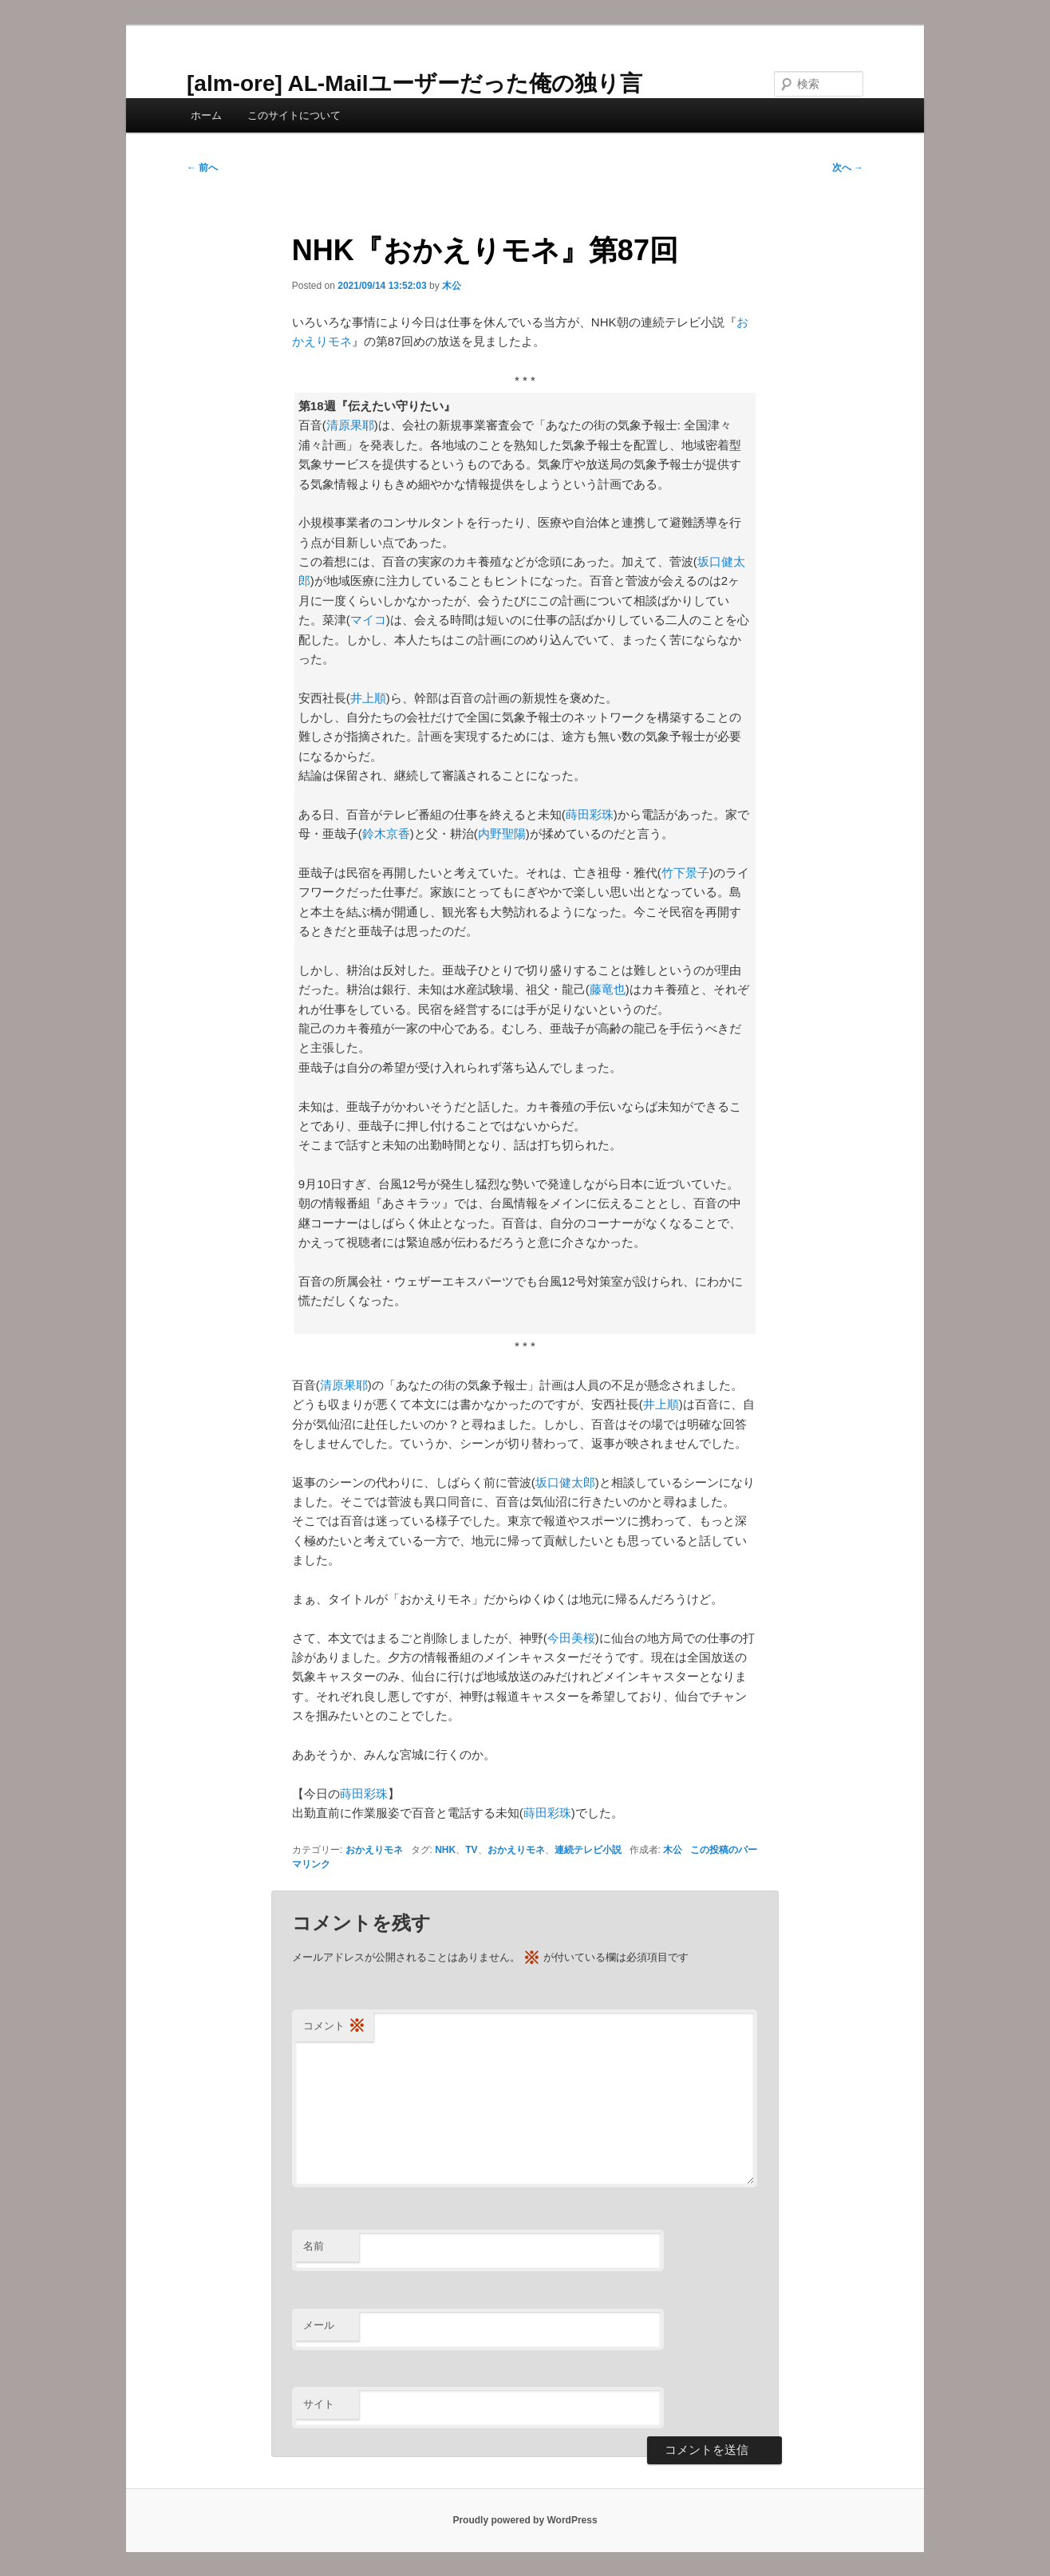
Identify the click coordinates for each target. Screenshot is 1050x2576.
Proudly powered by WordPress (524, 2520)
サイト (318, 2404)
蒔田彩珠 (590, 814)
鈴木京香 (386, 833)
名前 (313, 2246)
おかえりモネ (374, 1849)
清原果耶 (350, 425)
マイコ (368, 619)
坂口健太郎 (565, 1482)
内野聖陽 (502, 833)
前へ (202, 167)
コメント (334, 2026)
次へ (847, 167)
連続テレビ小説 (588, 1849)
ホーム (206, 115)
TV (471, 1849)
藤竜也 (608, 989)
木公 (451, 285)
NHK (445, 1849)
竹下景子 (685, 872)
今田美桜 (571, 1638)
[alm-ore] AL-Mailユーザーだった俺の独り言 (414, 83)
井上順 (368, 698)
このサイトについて (294, 115)
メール (318, 2325)
